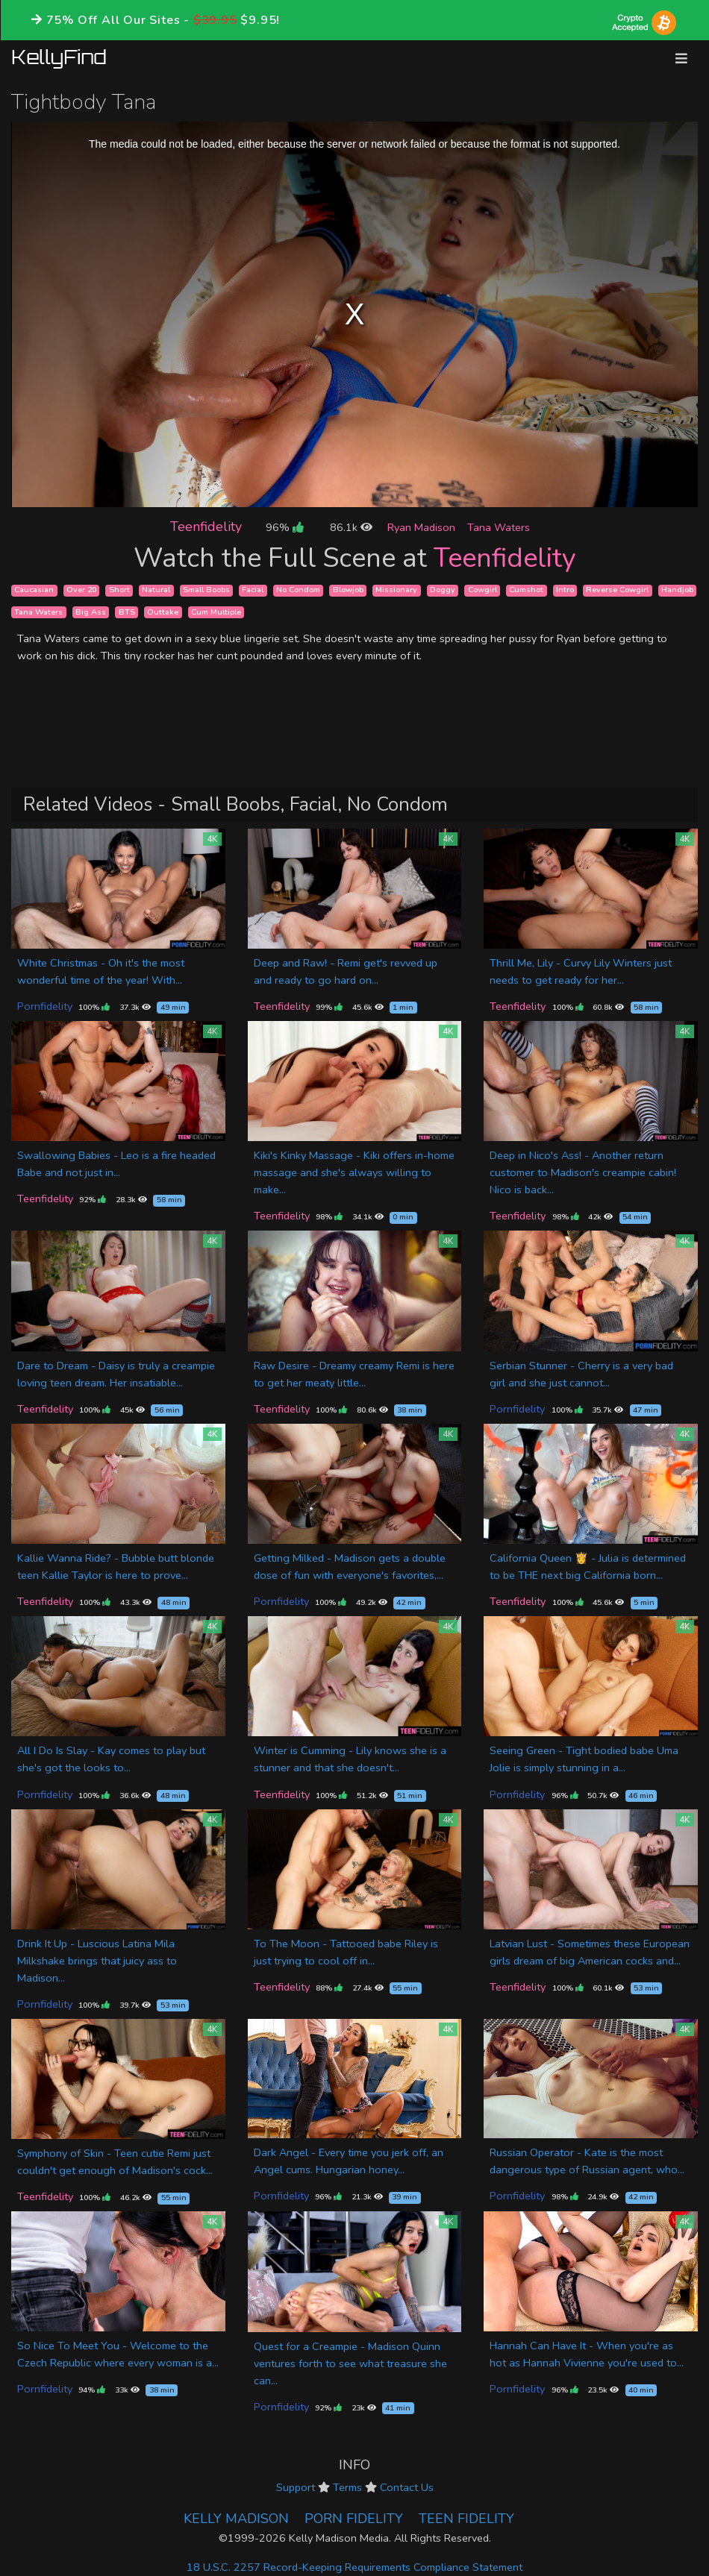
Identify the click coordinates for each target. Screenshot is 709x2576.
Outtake (162, 612)
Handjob (677, 590)
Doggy (442, 590)
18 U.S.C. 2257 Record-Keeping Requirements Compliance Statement (354, 2567)
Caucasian (34, 590)
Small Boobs (206, 590)
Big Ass (90, 612)
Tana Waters (498, 527)
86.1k (351, 527)
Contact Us (407, 2487)
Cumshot (526, 590)
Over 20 (81, 590)
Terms (347, 2487)
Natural (156, 590)
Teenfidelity (206, 526)
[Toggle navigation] (681, 58)
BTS (127, 612)
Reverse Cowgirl (617, 590)
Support (295, 2487)
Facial (252, 590)
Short (119, 590)
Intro (565, 590)
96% (284, 527)
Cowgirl (482, 590)
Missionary (396, 590)
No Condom (298, 590)
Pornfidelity (44, 1006)
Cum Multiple (216, 612)
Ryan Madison (421, 527)
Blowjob (348, 590)
